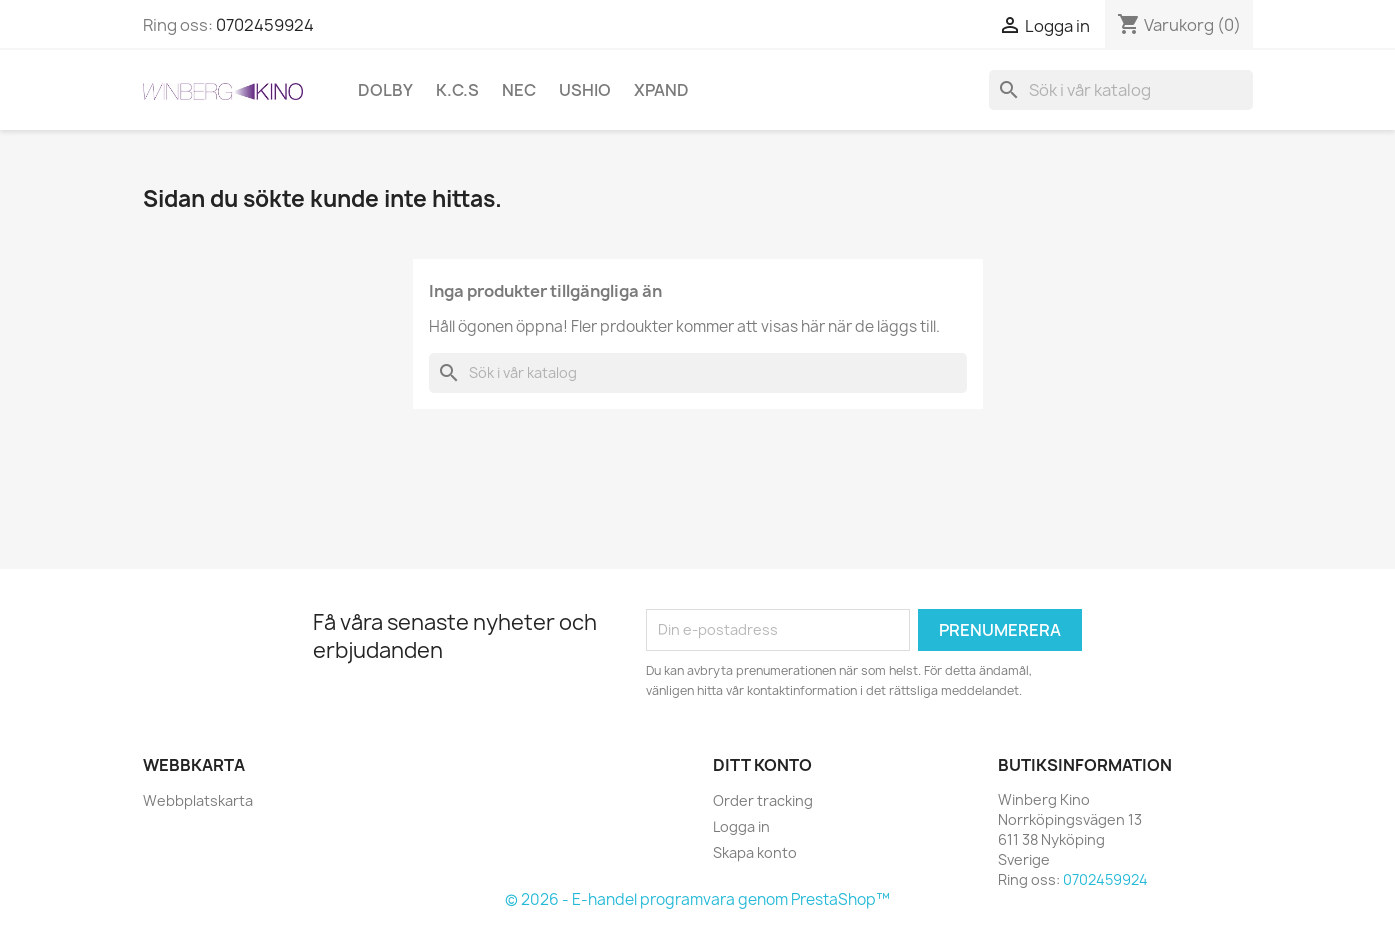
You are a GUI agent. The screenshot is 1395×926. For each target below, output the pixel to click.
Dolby (385, 90)
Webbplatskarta (198, 800)
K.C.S (457, 90)
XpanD (661, 90)
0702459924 (265, 25)
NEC (519, 90)
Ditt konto (762, 765)
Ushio (585, 90)
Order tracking (763, 800)
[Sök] (1121, 90)
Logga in (741, 826)
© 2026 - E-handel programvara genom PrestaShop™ (697, 899)
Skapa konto (755, 852)
